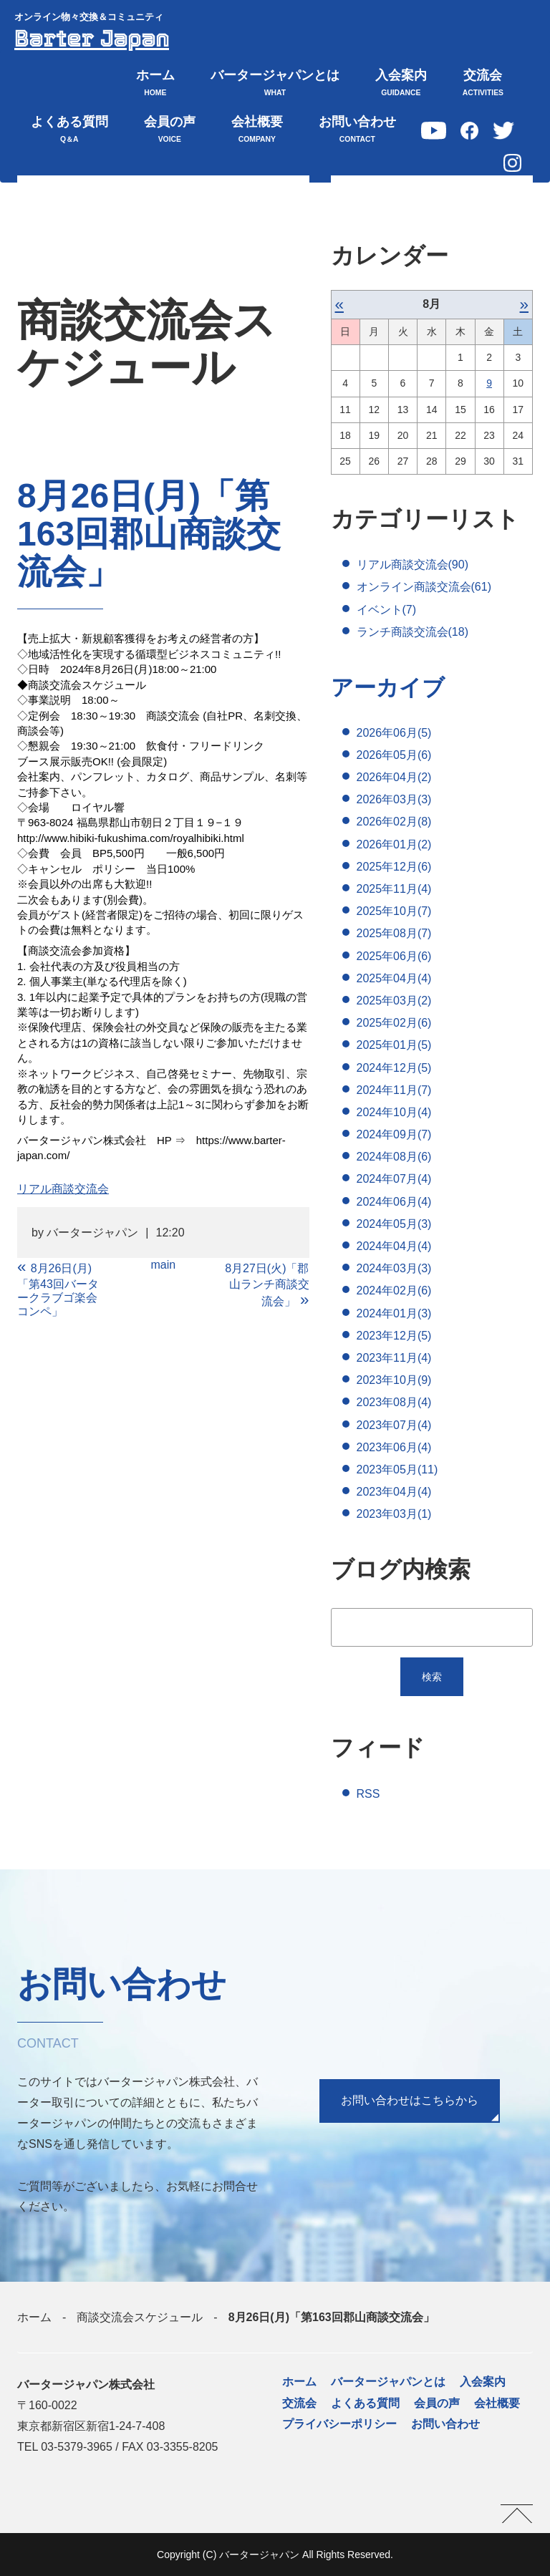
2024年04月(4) (394, 1247)
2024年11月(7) (394, 1090)
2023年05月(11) (397, 1469)
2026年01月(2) (394, 844)
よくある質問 (69, 131)
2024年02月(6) (394, 1291)
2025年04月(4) (394, 978)
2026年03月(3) (394, 800)
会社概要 (257, 131)
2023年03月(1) (394, 1515)
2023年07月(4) (394, 1425)
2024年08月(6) (394, 1157)
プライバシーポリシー (339, 2424)
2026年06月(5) (394, 733)
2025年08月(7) (394, 934)
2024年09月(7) (394, 1135)
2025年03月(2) (394, 1000)
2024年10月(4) (394, 1112)
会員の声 (170, 131)
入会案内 (401, 84)
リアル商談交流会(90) (412, 564)
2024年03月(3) (394, 1269)
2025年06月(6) (394, 956)
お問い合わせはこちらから (409, 2101)
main (162, 1265)
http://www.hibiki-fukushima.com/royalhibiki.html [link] (130, 838)
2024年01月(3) (394, 1313)
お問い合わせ (357, 131)
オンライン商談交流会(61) (424, 587)
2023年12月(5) (394, 1336)
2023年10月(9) (394, 1381)
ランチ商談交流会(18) (412, 632)
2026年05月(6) (394, 755)
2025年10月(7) (394, 912)
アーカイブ (389, 687)
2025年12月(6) (394, 867)
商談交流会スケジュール (140, 2318)
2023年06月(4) (394, 1447)
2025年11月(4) (394, 889)
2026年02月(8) (394, 822)
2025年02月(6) (394, 1023)
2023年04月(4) (394, 1492)
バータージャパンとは (275, 84)
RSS (368, 1794)
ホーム (155, 84)
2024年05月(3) (394, 1224)
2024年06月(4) (394, 1202)
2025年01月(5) (394, 1046)
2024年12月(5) (394, 1068)
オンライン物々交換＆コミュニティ (88, 16)
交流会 (483, 84)
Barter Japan (93, 39)
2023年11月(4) (394, 1358)
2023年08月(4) (394, 1403)
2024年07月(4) (394, 1179)
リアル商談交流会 (63, 1189)
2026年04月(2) (394, 778)
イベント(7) (387, 610)
